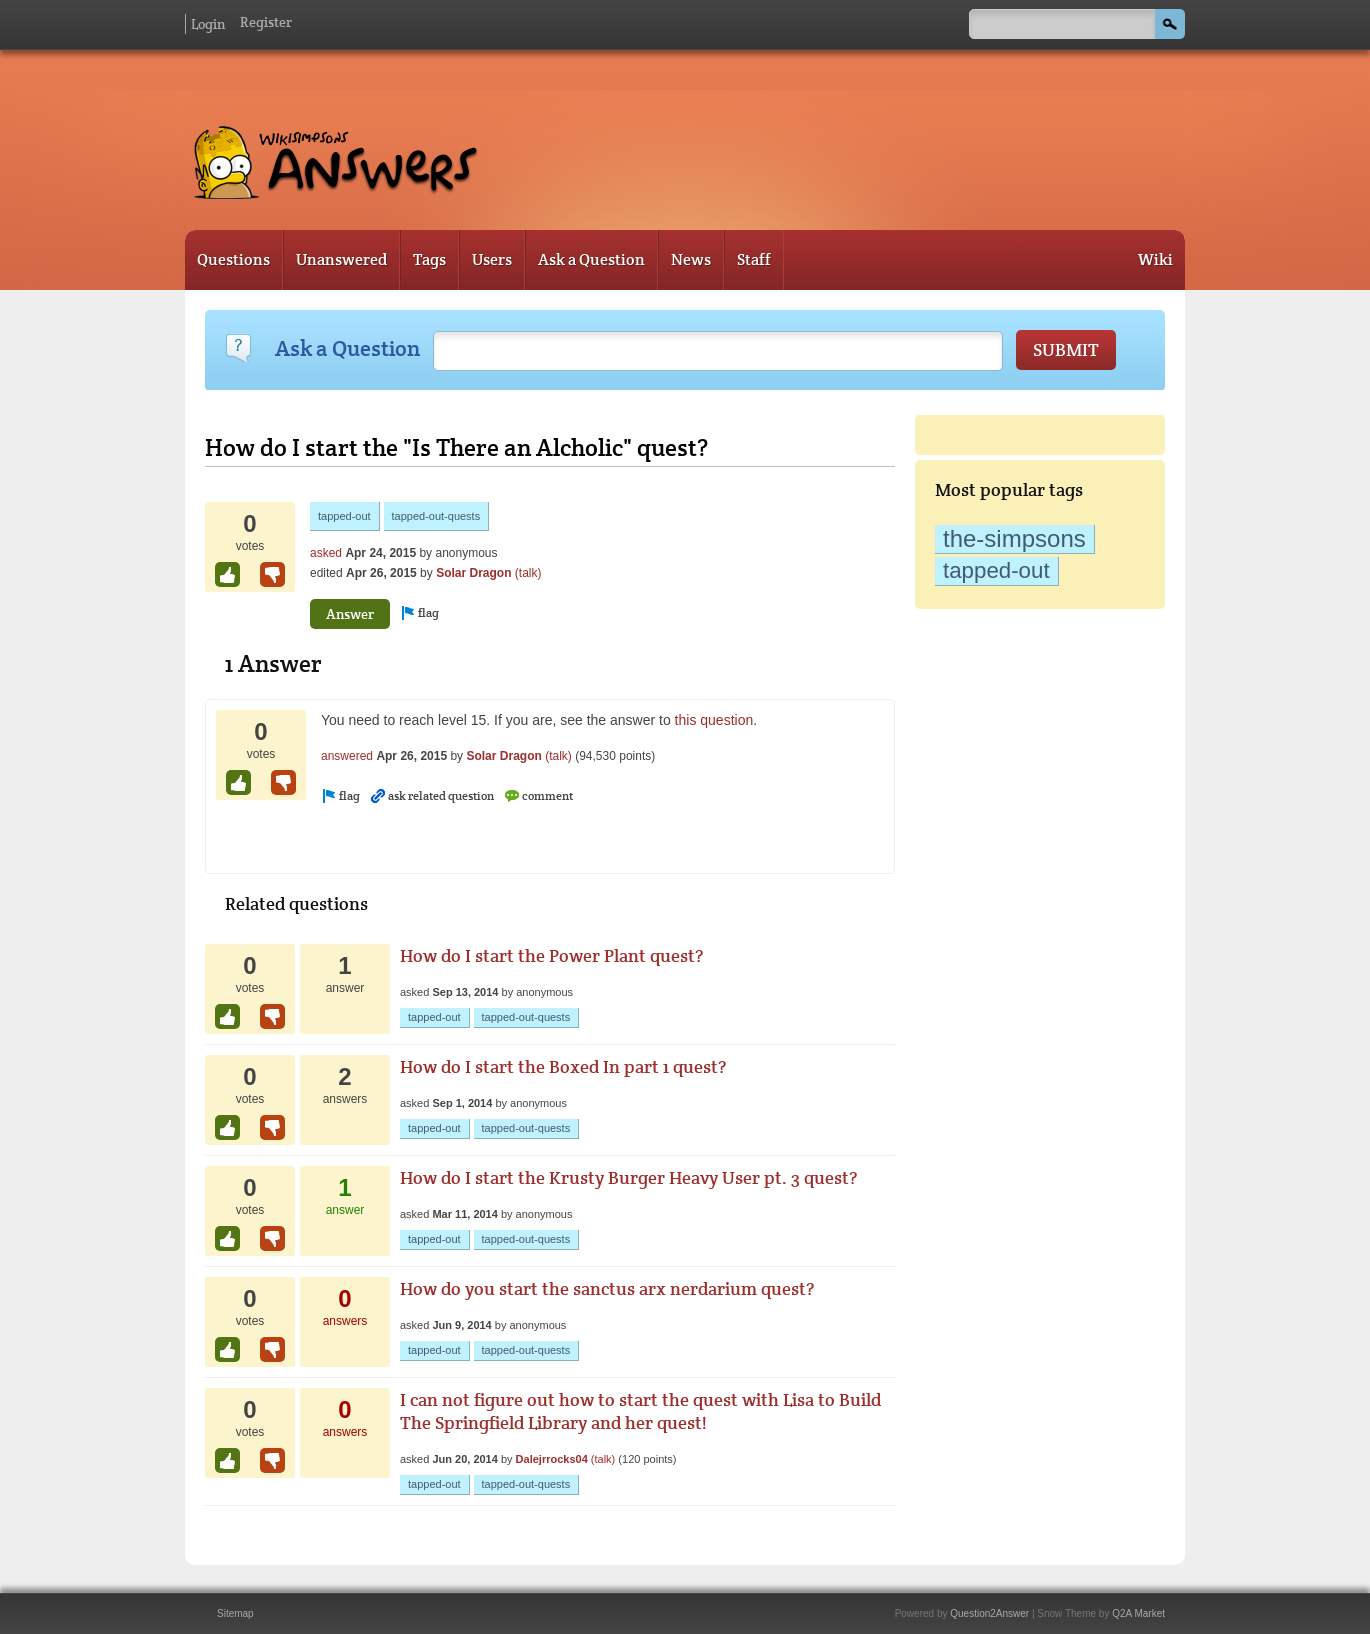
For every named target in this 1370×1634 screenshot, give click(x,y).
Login (208, 24)
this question (714, 720)
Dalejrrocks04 (552, 1459)
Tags (429, 259)
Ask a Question (591, 259)
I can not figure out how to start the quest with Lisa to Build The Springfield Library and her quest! (640, 1411)
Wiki (1155, 259)
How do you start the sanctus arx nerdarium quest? (607, 1288)
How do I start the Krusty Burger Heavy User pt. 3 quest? (628, 1177)
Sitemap (235, 1613)
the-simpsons (1014, 538)
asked (326, 553)
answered (347, 756)
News (691, 259)
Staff (754, 259)
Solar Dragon (473, 573)
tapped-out (996, 570)
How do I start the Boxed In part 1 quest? (563, 1066)
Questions (233, 259)
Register (266, 22)
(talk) (528, 573)
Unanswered (341, 259)
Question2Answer (989, 1613)
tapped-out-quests (436, 516)
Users (492, 259)
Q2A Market (1138, 1613)
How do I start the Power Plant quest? (551, 955)
